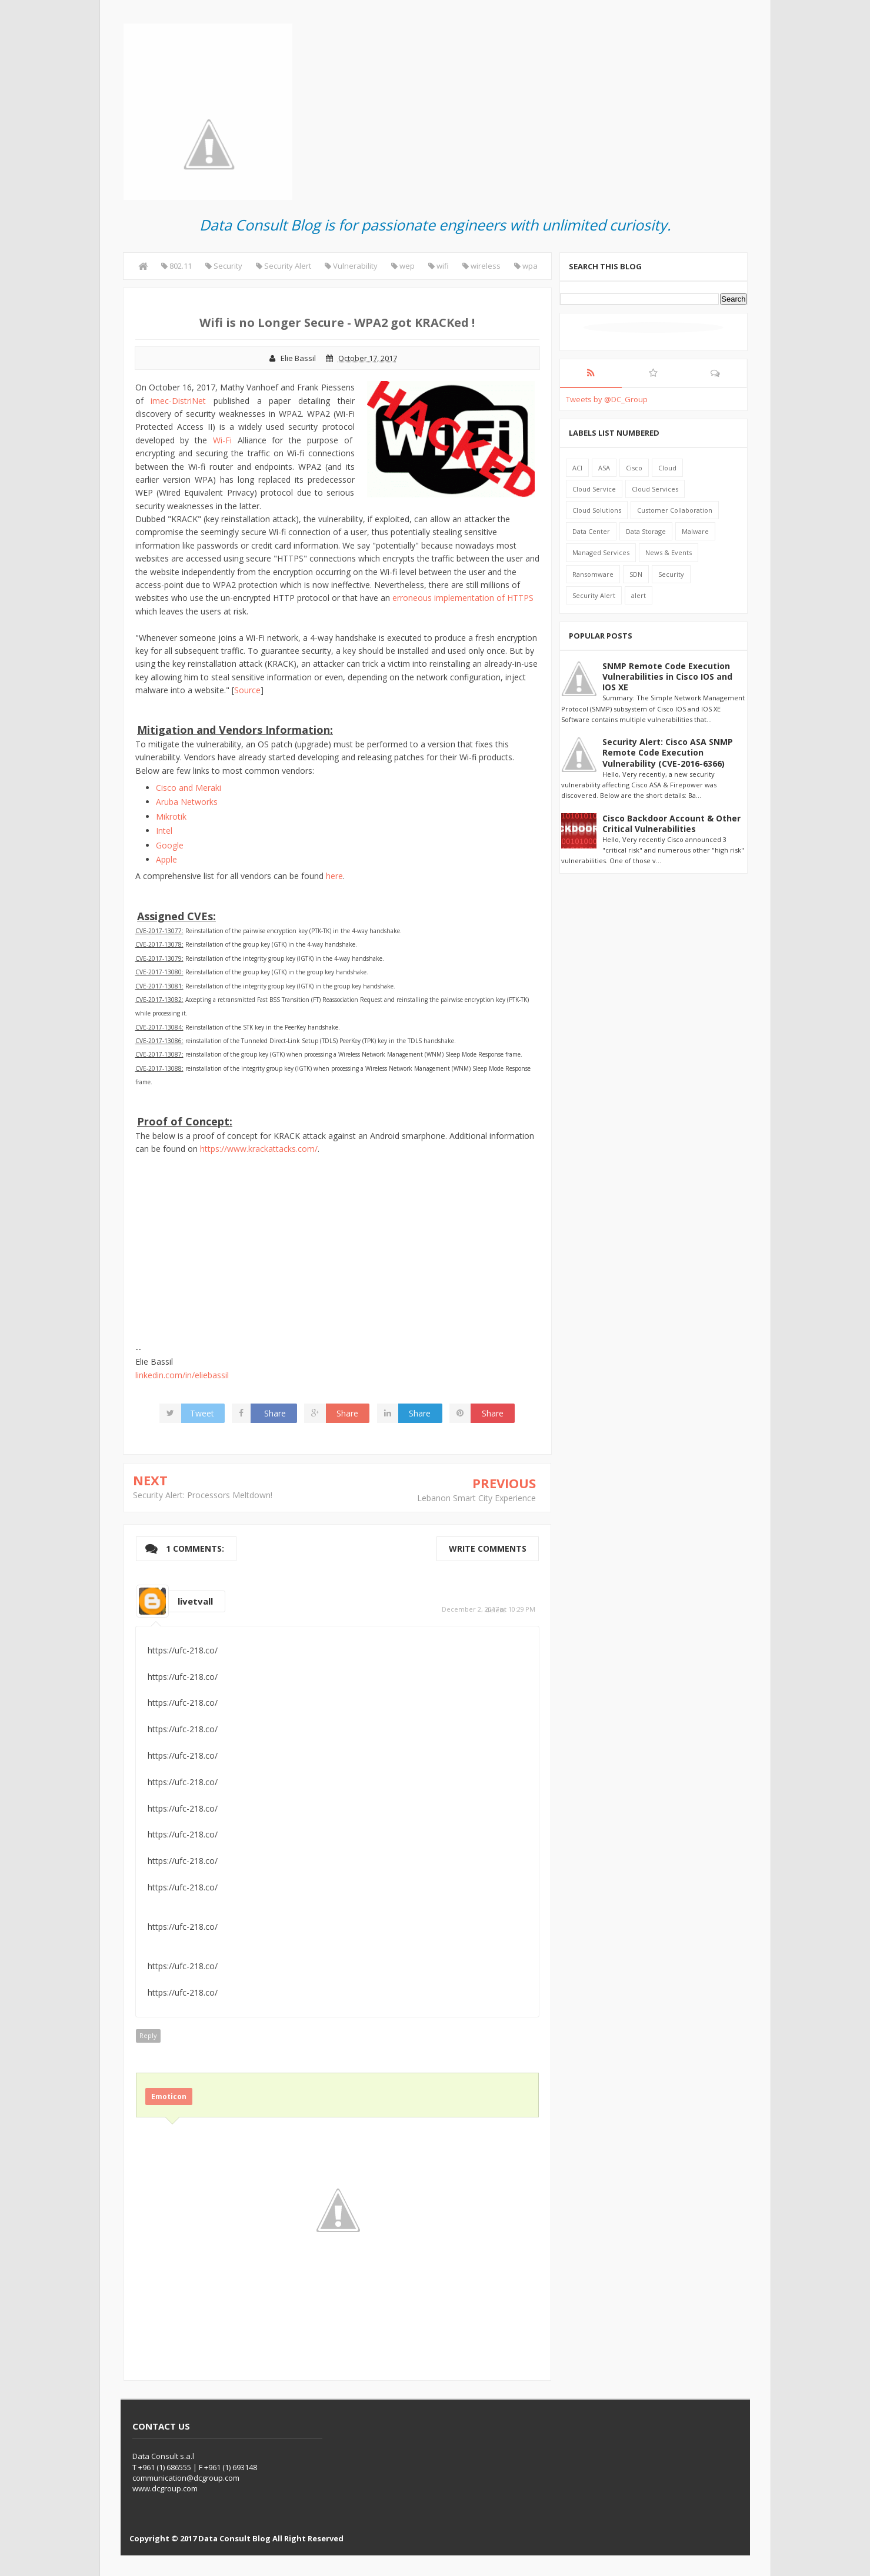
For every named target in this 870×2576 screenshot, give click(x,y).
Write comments (487, 1548)
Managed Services (600, 552)
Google (170, 845)
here (334, 875)
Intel (164, 830)
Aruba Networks (187, 801)
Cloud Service (594, 489)
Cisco (634, 467)
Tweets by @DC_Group (607, 399)
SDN (635, 574)
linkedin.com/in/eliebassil (182, 1375)
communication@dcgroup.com (185, 2478)
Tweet (202, 1413)
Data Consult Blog (234, 2538)
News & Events (668, 552)
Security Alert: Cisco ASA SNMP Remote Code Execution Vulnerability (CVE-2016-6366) (667, 752)
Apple (166, 859)
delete (495, 1609)
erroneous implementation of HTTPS (463, 597)
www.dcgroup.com (165, 2488)
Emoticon (168, 2096)
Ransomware (593, 574)
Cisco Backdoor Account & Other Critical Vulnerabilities (671, 823)
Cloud (667, 467)
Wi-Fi (222, 440)
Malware (695, 531)
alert (638, 595)
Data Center (591, 531)
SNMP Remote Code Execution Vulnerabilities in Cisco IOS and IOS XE (667, 676)
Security (671, 574)
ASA (604, 467)
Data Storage (646, 531)
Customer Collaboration (674, 510)
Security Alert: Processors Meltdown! (202, 1495)
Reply (148, 2035)
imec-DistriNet (178, 400)
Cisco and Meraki (188, 787)
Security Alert (593, 595)
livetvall (195, 1601)
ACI (577, 467)
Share (275, 1413)
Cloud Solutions (596, 510)
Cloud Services (655, 489)
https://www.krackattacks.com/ (259, 1148)
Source (247, 690)
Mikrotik (171, 816)
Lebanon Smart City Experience (476, 1497)
